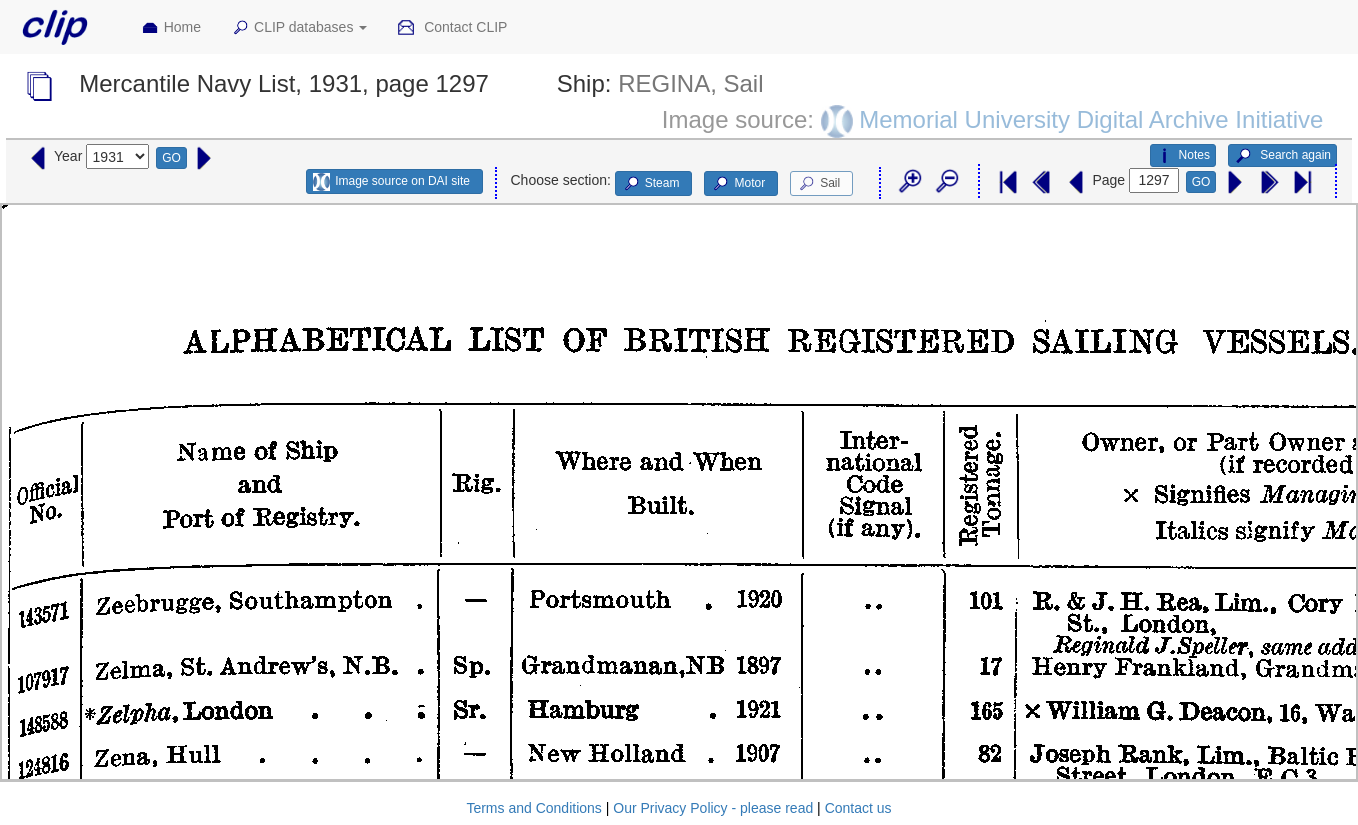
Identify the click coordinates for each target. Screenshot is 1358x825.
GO (171, 158)
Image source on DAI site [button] (391, 182)
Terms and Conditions (533, 808)
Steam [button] (651, 184)
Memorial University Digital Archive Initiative (1091, 118)
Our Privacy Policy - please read (713, 808)
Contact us (858, 808)
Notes (1183, 156)
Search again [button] (1282, 156)
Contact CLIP (452, 28)
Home (171, 28)
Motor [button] (738, 184)
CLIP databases (299, 28)
